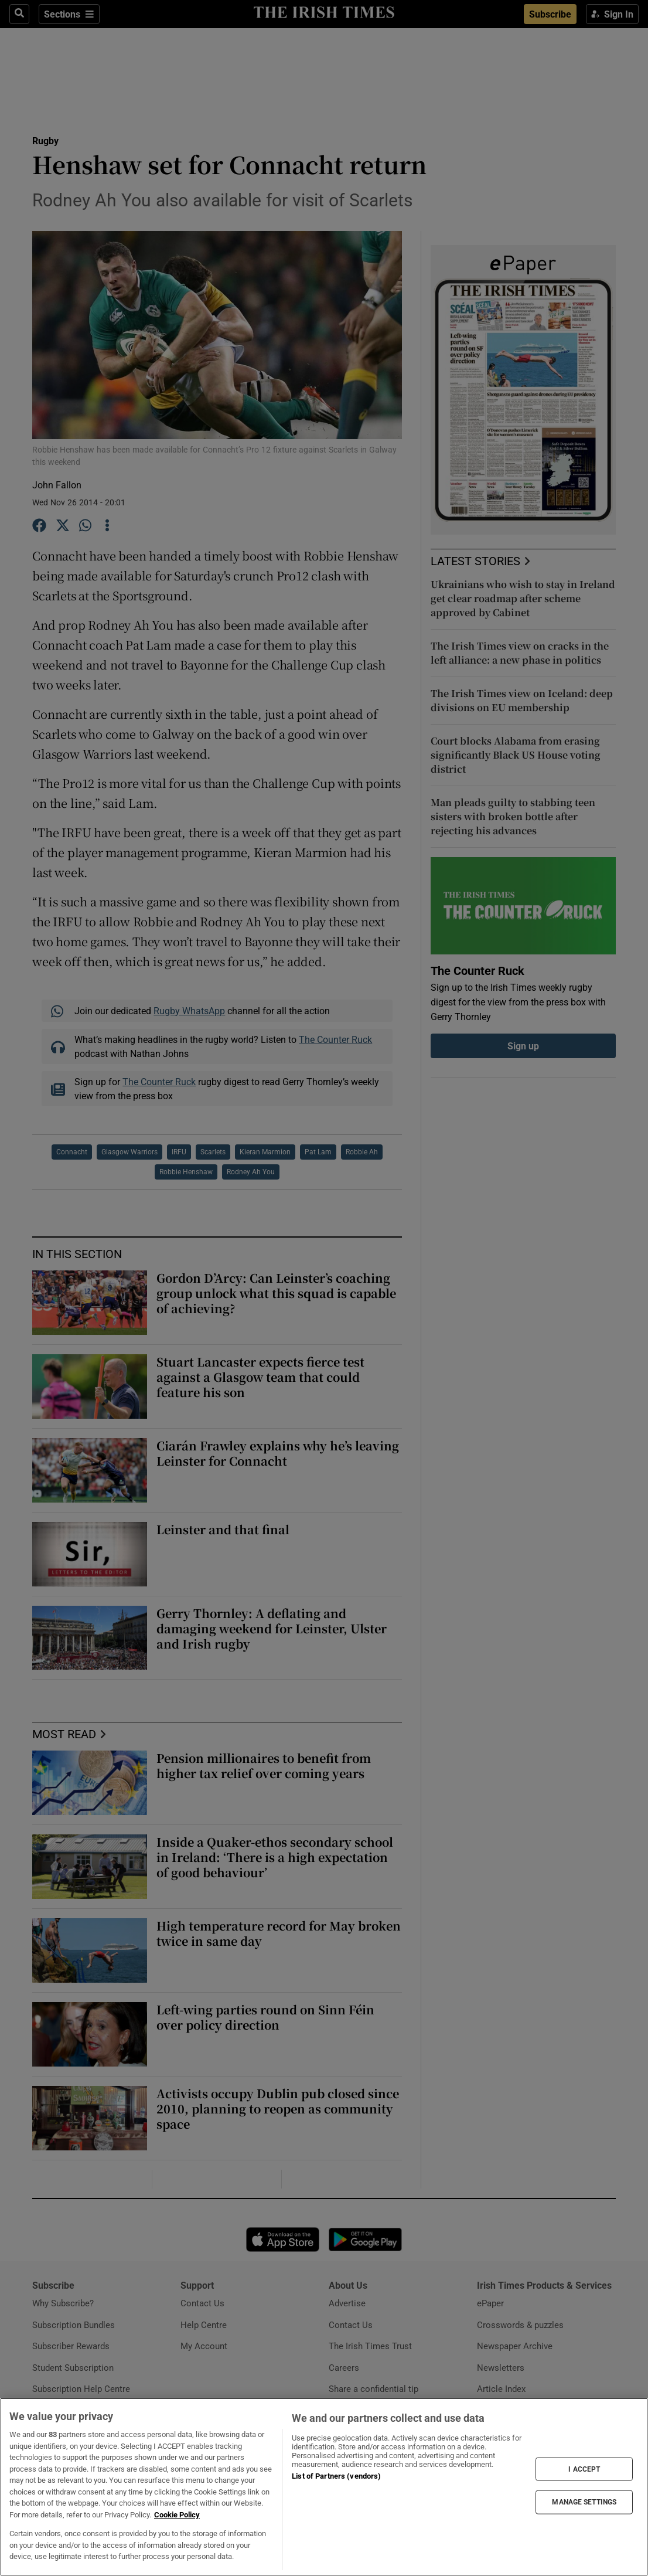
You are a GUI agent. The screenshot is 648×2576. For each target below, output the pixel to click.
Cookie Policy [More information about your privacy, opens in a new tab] (177, 2514)
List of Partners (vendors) (336, 2476)
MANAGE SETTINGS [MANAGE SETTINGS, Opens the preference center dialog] (584, 2502)
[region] (324, 2487)
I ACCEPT (584, 2469)
